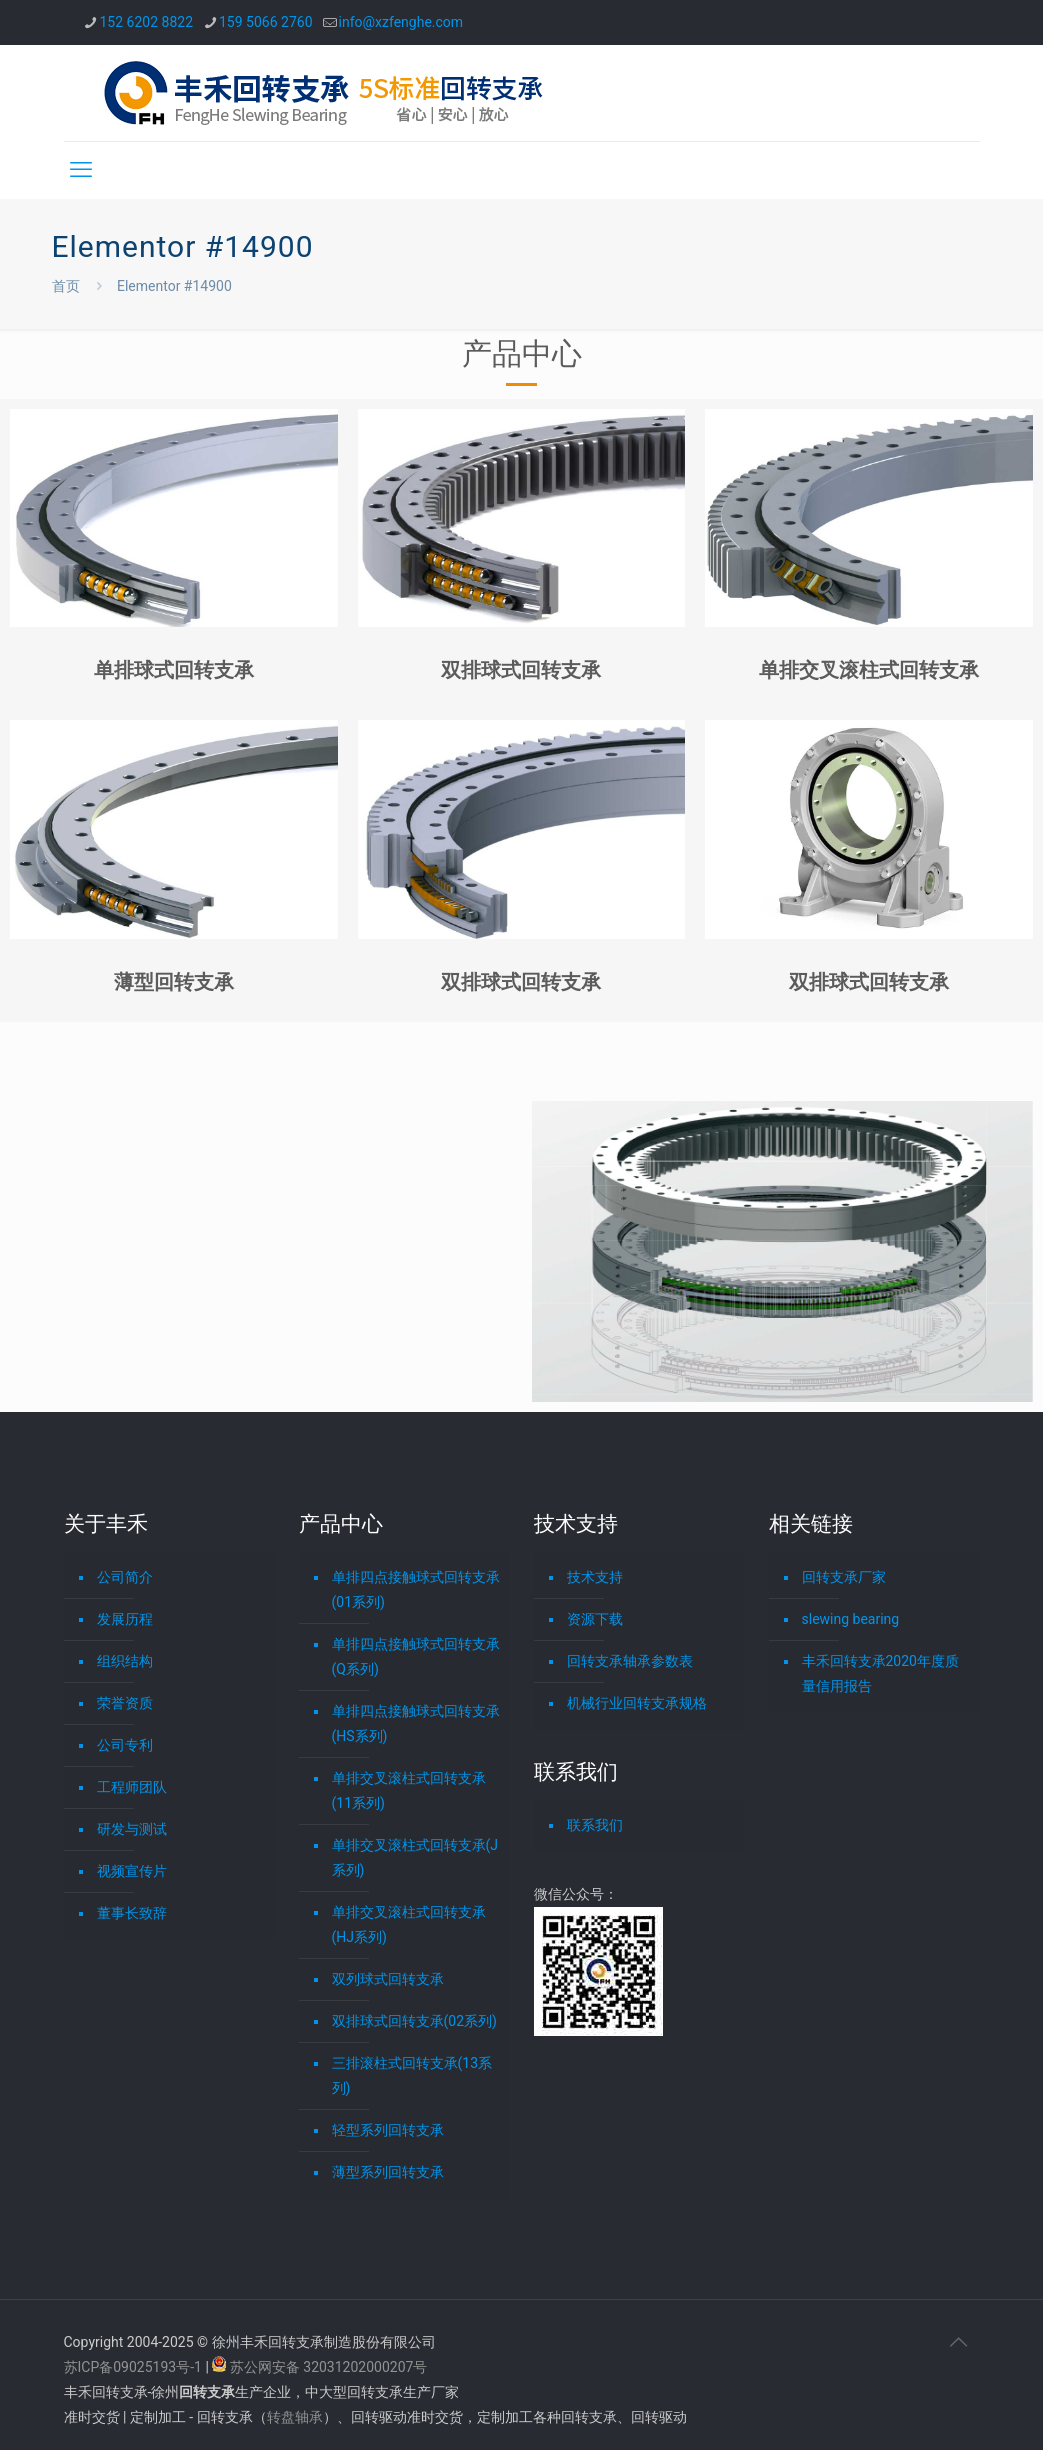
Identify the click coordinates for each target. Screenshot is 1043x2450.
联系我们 (595, 1825)
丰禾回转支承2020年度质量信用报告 (880, 1673)
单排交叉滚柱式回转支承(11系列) (409, 1790)
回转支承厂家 (844, 1577)
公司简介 (125, 1577)
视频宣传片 (132, 1871)
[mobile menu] (81, 170)
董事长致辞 (132, 1913)
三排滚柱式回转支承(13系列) (412, 2075)
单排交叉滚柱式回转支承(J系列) (415, 1857)
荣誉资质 (125, 1703)
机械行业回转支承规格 (637, 1703)
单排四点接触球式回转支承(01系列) (416, 1589)
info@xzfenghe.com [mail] (401, 22)
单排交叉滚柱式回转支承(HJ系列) (409, 1924)
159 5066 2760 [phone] (266, 22)
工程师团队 (132, 1787)
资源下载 (595, 1619)
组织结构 (125, 1661)
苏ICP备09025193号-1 (135, 2367)
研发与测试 (132, 1829)
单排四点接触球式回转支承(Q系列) (416, 1656)
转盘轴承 (295, 2417)
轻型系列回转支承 (388, 2130)
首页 (66, 286)
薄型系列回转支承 (388, 2172)
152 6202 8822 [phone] (147, 22)
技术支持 (595, 1577)
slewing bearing (851, 1619)
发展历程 (125, 1619)
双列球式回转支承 (388, 1979)
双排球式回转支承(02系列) (414, 2021)
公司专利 (125, 1745)
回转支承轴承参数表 (630, 1661)
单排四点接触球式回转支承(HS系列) (416, 1723)
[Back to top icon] (959, 2342)
